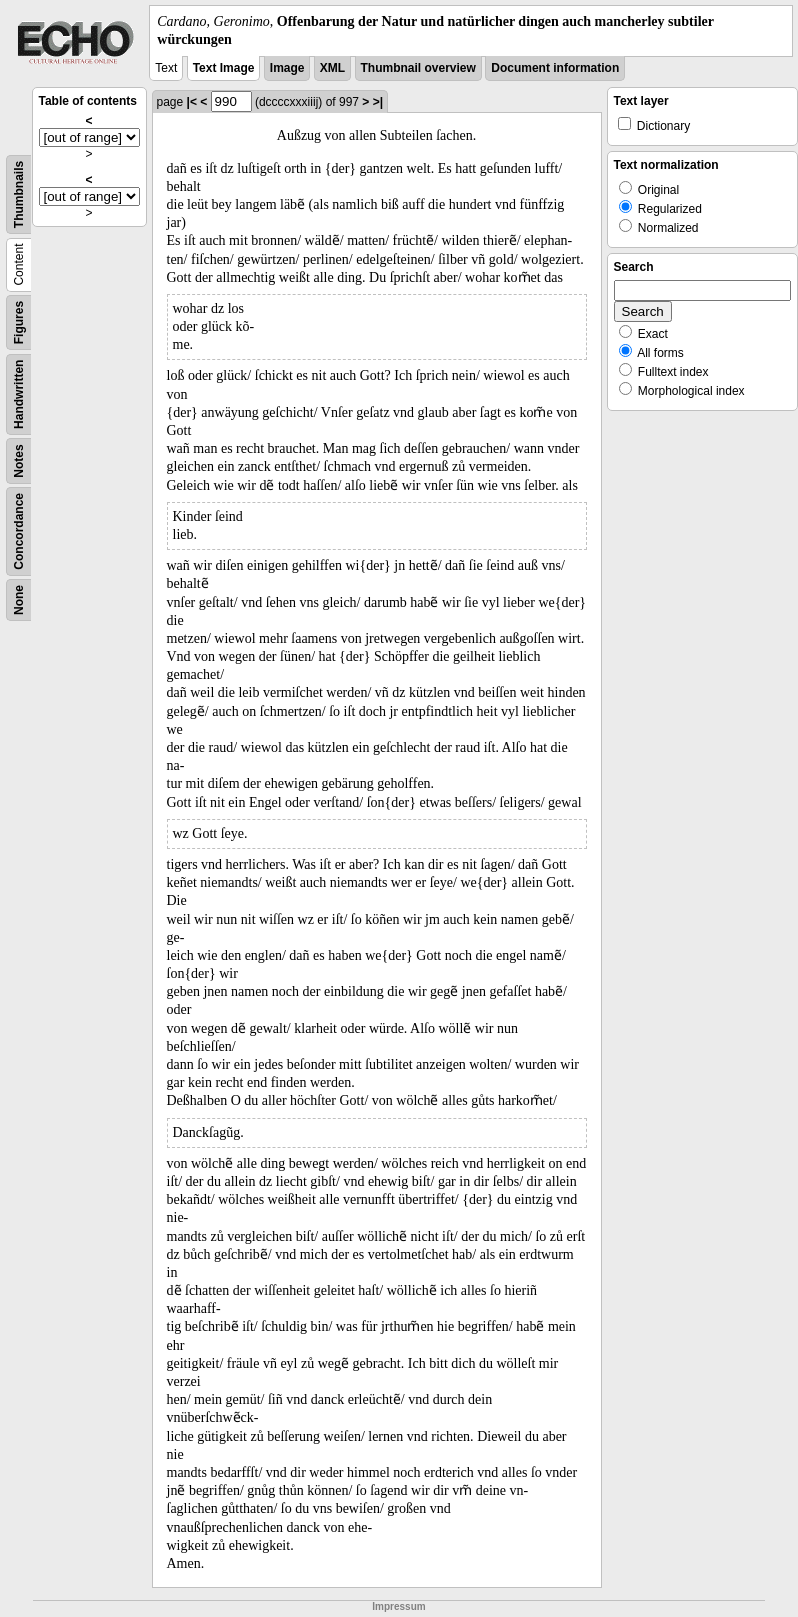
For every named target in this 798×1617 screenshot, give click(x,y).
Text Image (224, 68)
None (19, 600)
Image (287, 68)
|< (192, 102)
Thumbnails (19, 194)
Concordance (19, 531)
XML (332, 68)
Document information (555, 68)
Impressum (398, 1606)
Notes (19, 461)
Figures (19, 322)
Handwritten (19, 394)
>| (378, 102)
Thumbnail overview (418, 68)
